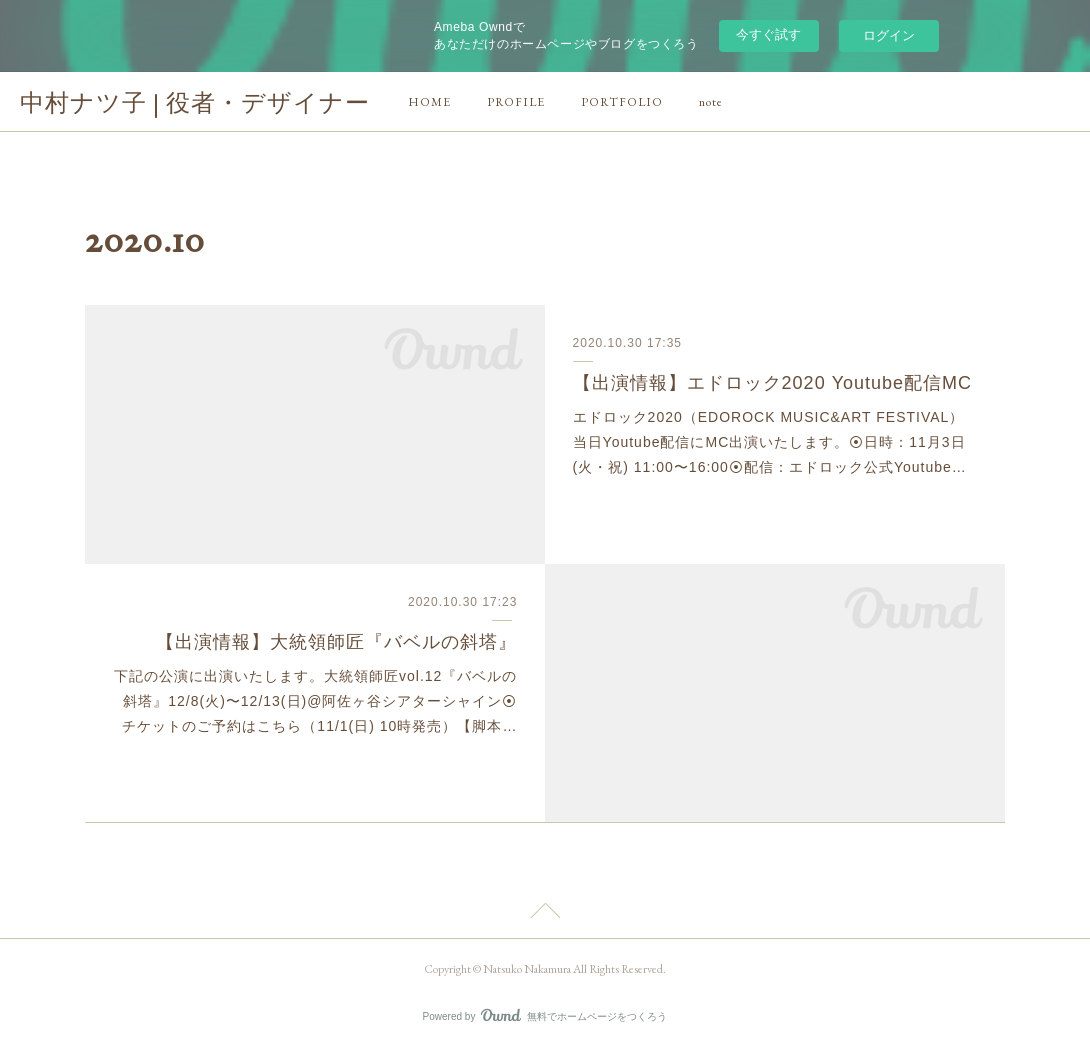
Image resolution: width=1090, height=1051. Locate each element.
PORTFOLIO (622, 102)
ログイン (889, 35)
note (711, 102)
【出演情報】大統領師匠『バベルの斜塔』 (336, 642)
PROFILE (516, 102)
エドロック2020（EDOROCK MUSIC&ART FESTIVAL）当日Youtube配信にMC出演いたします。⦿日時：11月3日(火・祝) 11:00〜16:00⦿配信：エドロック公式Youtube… (770, 442)
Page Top (545, 914)
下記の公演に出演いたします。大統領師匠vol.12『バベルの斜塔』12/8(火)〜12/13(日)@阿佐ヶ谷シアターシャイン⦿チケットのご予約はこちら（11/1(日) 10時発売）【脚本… (315, 701)
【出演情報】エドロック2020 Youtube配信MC (772, 383)
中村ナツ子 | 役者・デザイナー (195, 102)
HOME (429, 102)
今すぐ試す (768, 34)
